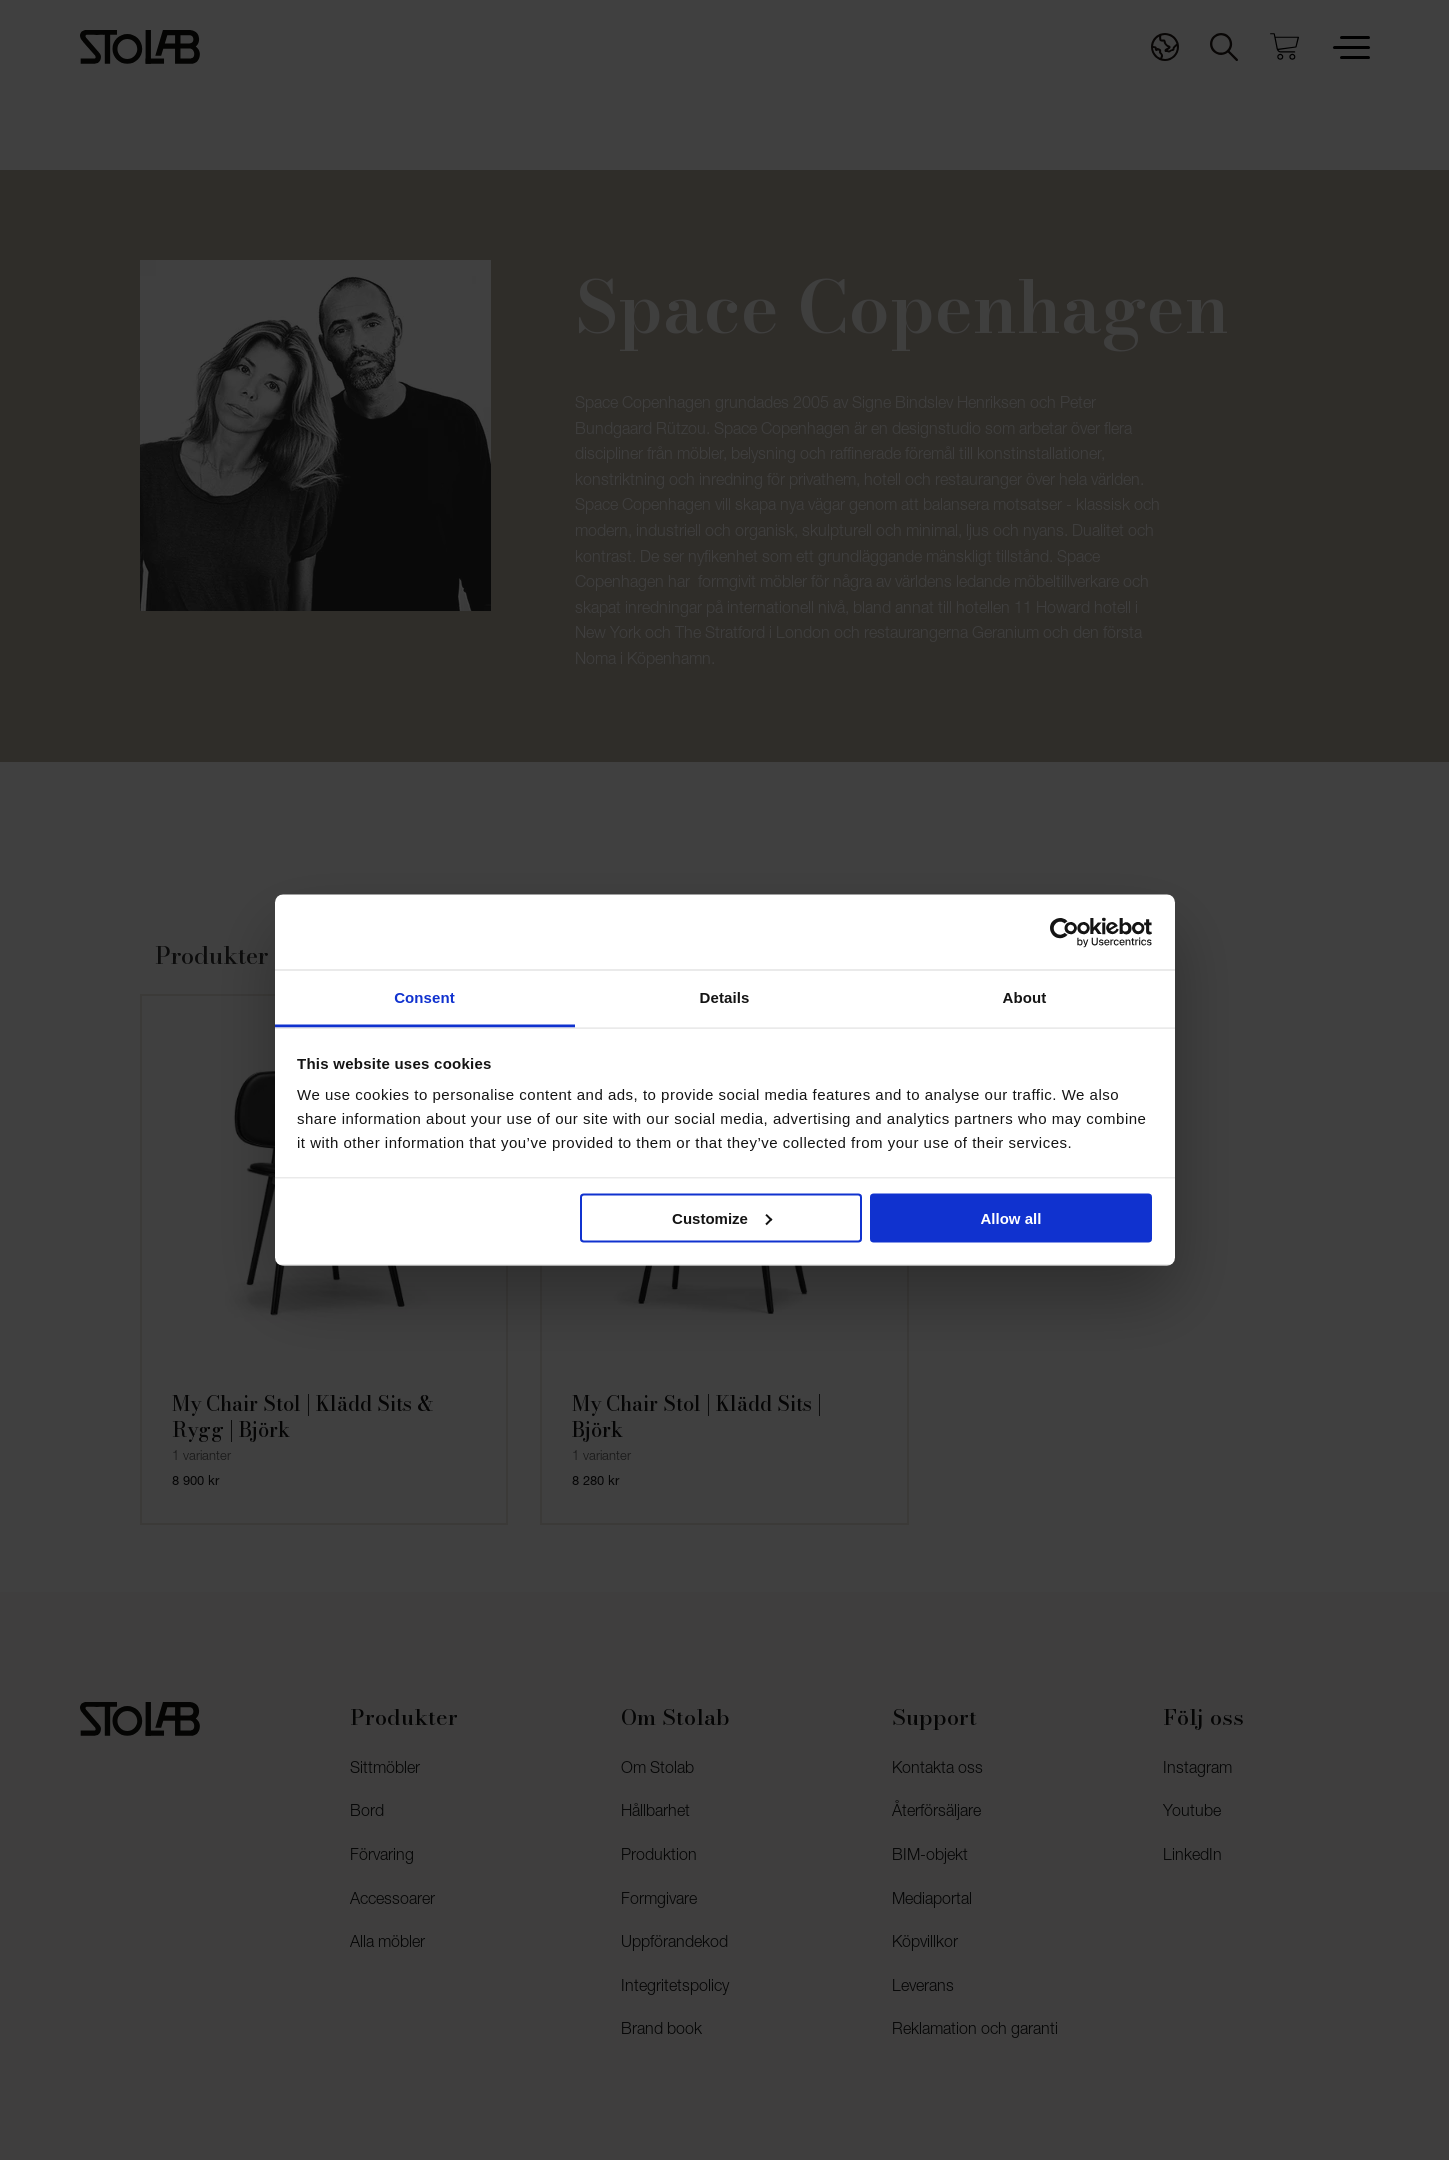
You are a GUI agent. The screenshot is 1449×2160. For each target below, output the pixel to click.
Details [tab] (725, 997)
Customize (722, 1217)
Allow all (1011, 1217)
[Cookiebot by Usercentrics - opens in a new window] (1064, 932)
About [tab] (1025, 997)
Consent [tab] (424, 997)
